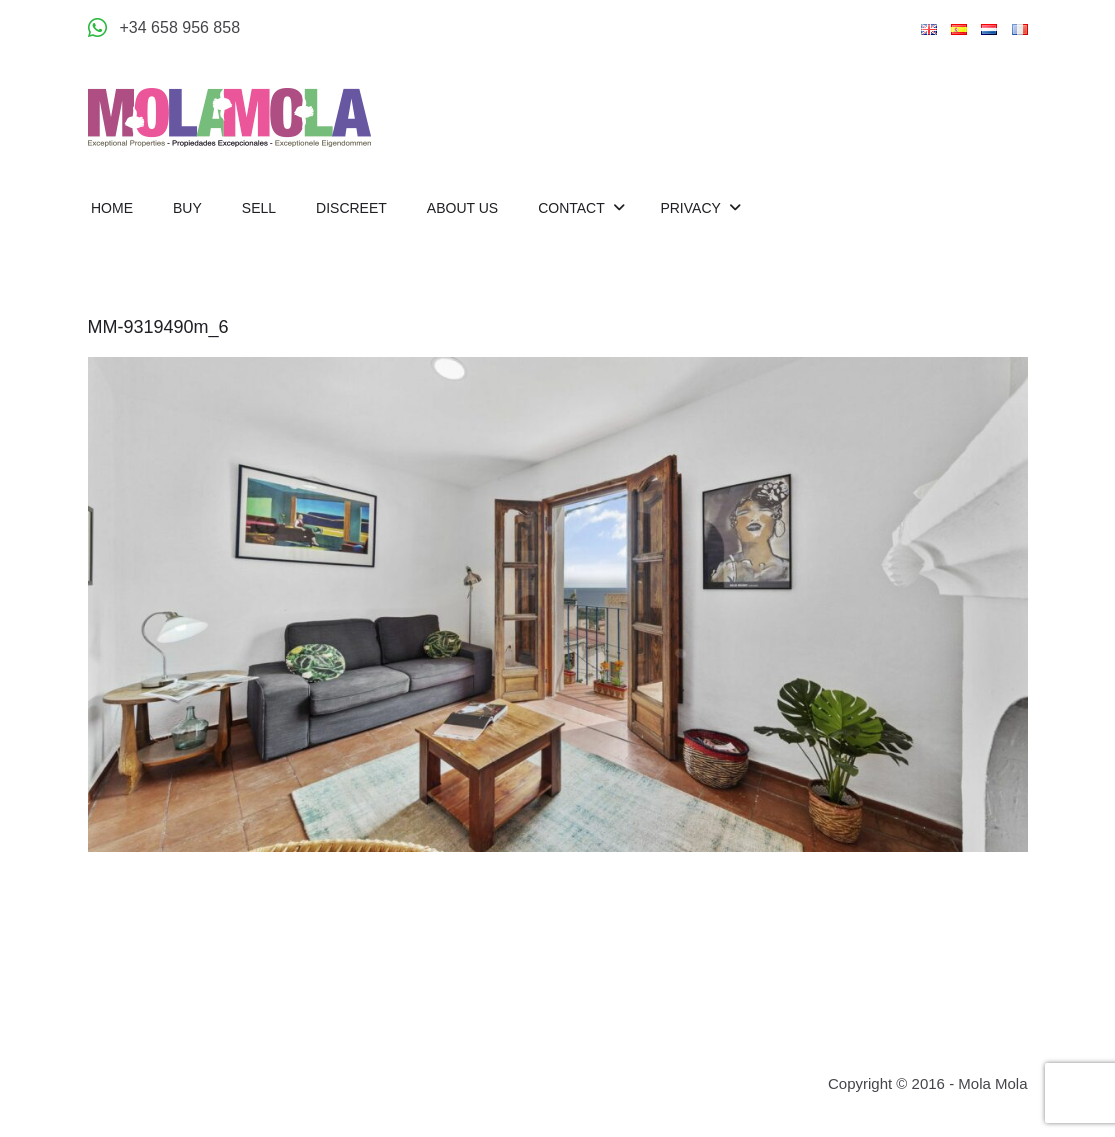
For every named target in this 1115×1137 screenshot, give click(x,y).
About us (462, 208)
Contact (573, 208)
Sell (259, 208)
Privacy (692, 208)
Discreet (351, 208)
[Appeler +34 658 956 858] (164, 28)
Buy (187, 208)
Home (112, 208)
